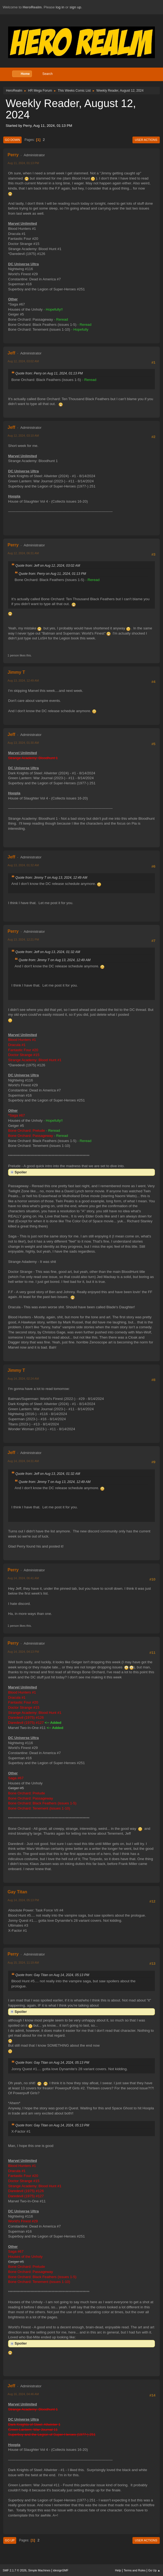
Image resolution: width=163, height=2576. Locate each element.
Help (118, 2570)
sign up (75, 7)
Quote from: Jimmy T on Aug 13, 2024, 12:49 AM (51, 877)
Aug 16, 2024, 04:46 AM (23, 2394)
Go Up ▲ (154, 2570)
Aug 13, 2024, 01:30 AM (23, 742)
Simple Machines (39, 2570)
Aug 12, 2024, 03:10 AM (23, 435)
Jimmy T (16, 672)
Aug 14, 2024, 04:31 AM (23, 1461)
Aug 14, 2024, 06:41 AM (23, 1578)
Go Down (12, 139)
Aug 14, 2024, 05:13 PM (23, 1900)
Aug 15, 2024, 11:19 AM (23, 1962)
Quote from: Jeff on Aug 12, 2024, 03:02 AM (47, 565)
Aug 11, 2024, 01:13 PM (23, 163)
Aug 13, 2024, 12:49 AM (23, 680)
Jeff (11, 353)
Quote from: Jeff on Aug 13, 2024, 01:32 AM (47, 952)
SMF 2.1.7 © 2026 (14, 2570)
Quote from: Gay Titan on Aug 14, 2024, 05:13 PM (52, 1975)
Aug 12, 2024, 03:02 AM (23, 361)
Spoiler (21, 1172)
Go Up (10, 2540)
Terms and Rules (135, 2570)
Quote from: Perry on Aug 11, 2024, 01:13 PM (49, 373)
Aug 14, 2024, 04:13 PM (23, 1651)
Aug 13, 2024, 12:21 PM (23, 939)
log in (60, 7)
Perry (13, 154)
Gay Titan (17, 1892)
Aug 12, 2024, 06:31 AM (23, 553)
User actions (146, 139)
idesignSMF (60, 2570)
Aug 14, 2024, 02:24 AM (23, 1378)
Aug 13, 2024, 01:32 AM (23, 865)
